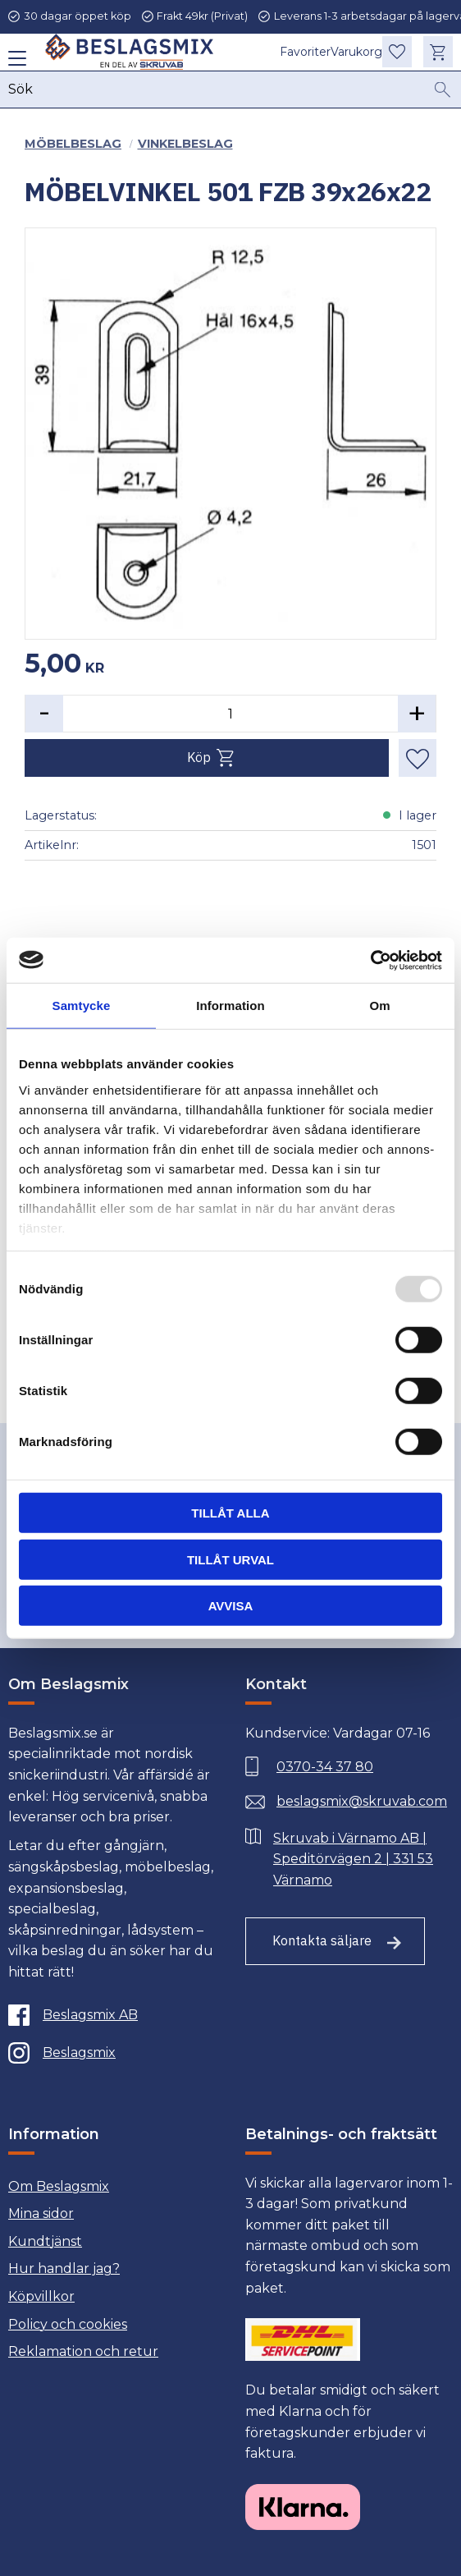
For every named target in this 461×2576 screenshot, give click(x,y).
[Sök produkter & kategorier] (216, 92)
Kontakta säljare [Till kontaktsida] (322, 1940)
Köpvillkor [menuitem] (41, 2296)
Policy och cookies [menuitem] (67, 2324)
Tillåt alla (230, 1513)
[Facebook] (108, 2015)
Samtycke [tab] (81, 1005)
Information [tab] (230, 1005)
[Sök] (443, 92)
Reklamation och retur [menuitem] (83, 2351)
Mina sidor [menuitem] (41, 2213)
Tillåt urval (230, 1559)
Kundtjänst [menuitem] (45, 2241)
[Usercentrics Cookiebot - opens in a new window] (370, 960)
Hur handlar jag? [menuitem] (64, 2268)
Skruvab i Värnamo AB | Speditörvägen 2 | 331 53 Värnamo (353, 1859)
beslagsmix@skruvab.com (361, 1801)
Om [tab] (379, 1005)
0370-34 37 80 (324, 1767)
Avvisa (230, 1606)
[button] (14, 64)
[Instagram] (108, 2053)
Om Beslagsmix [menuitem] (58, 2186)
